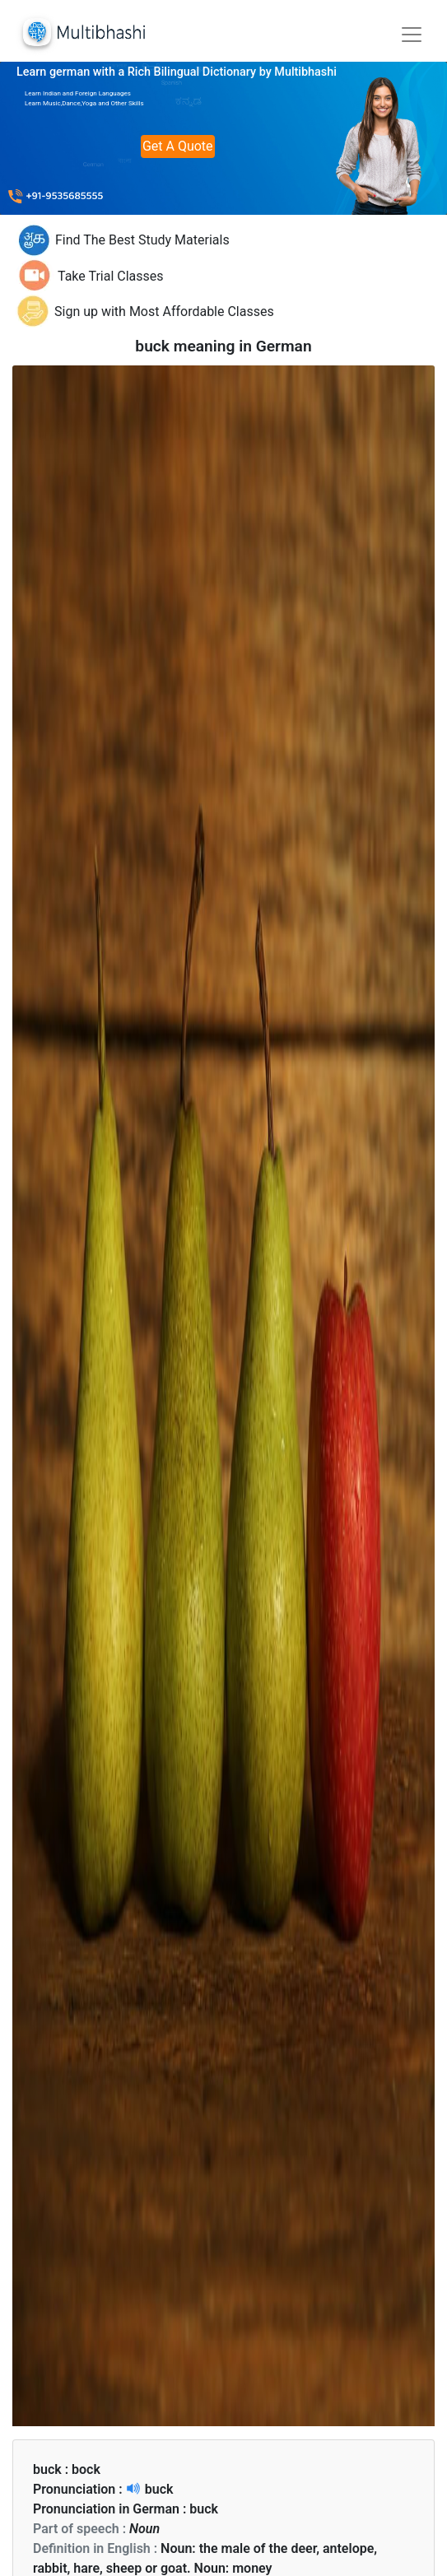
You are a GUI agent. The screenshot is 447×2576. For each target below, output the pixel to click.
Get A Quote (177, 146)
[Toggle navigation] (411, 34)
